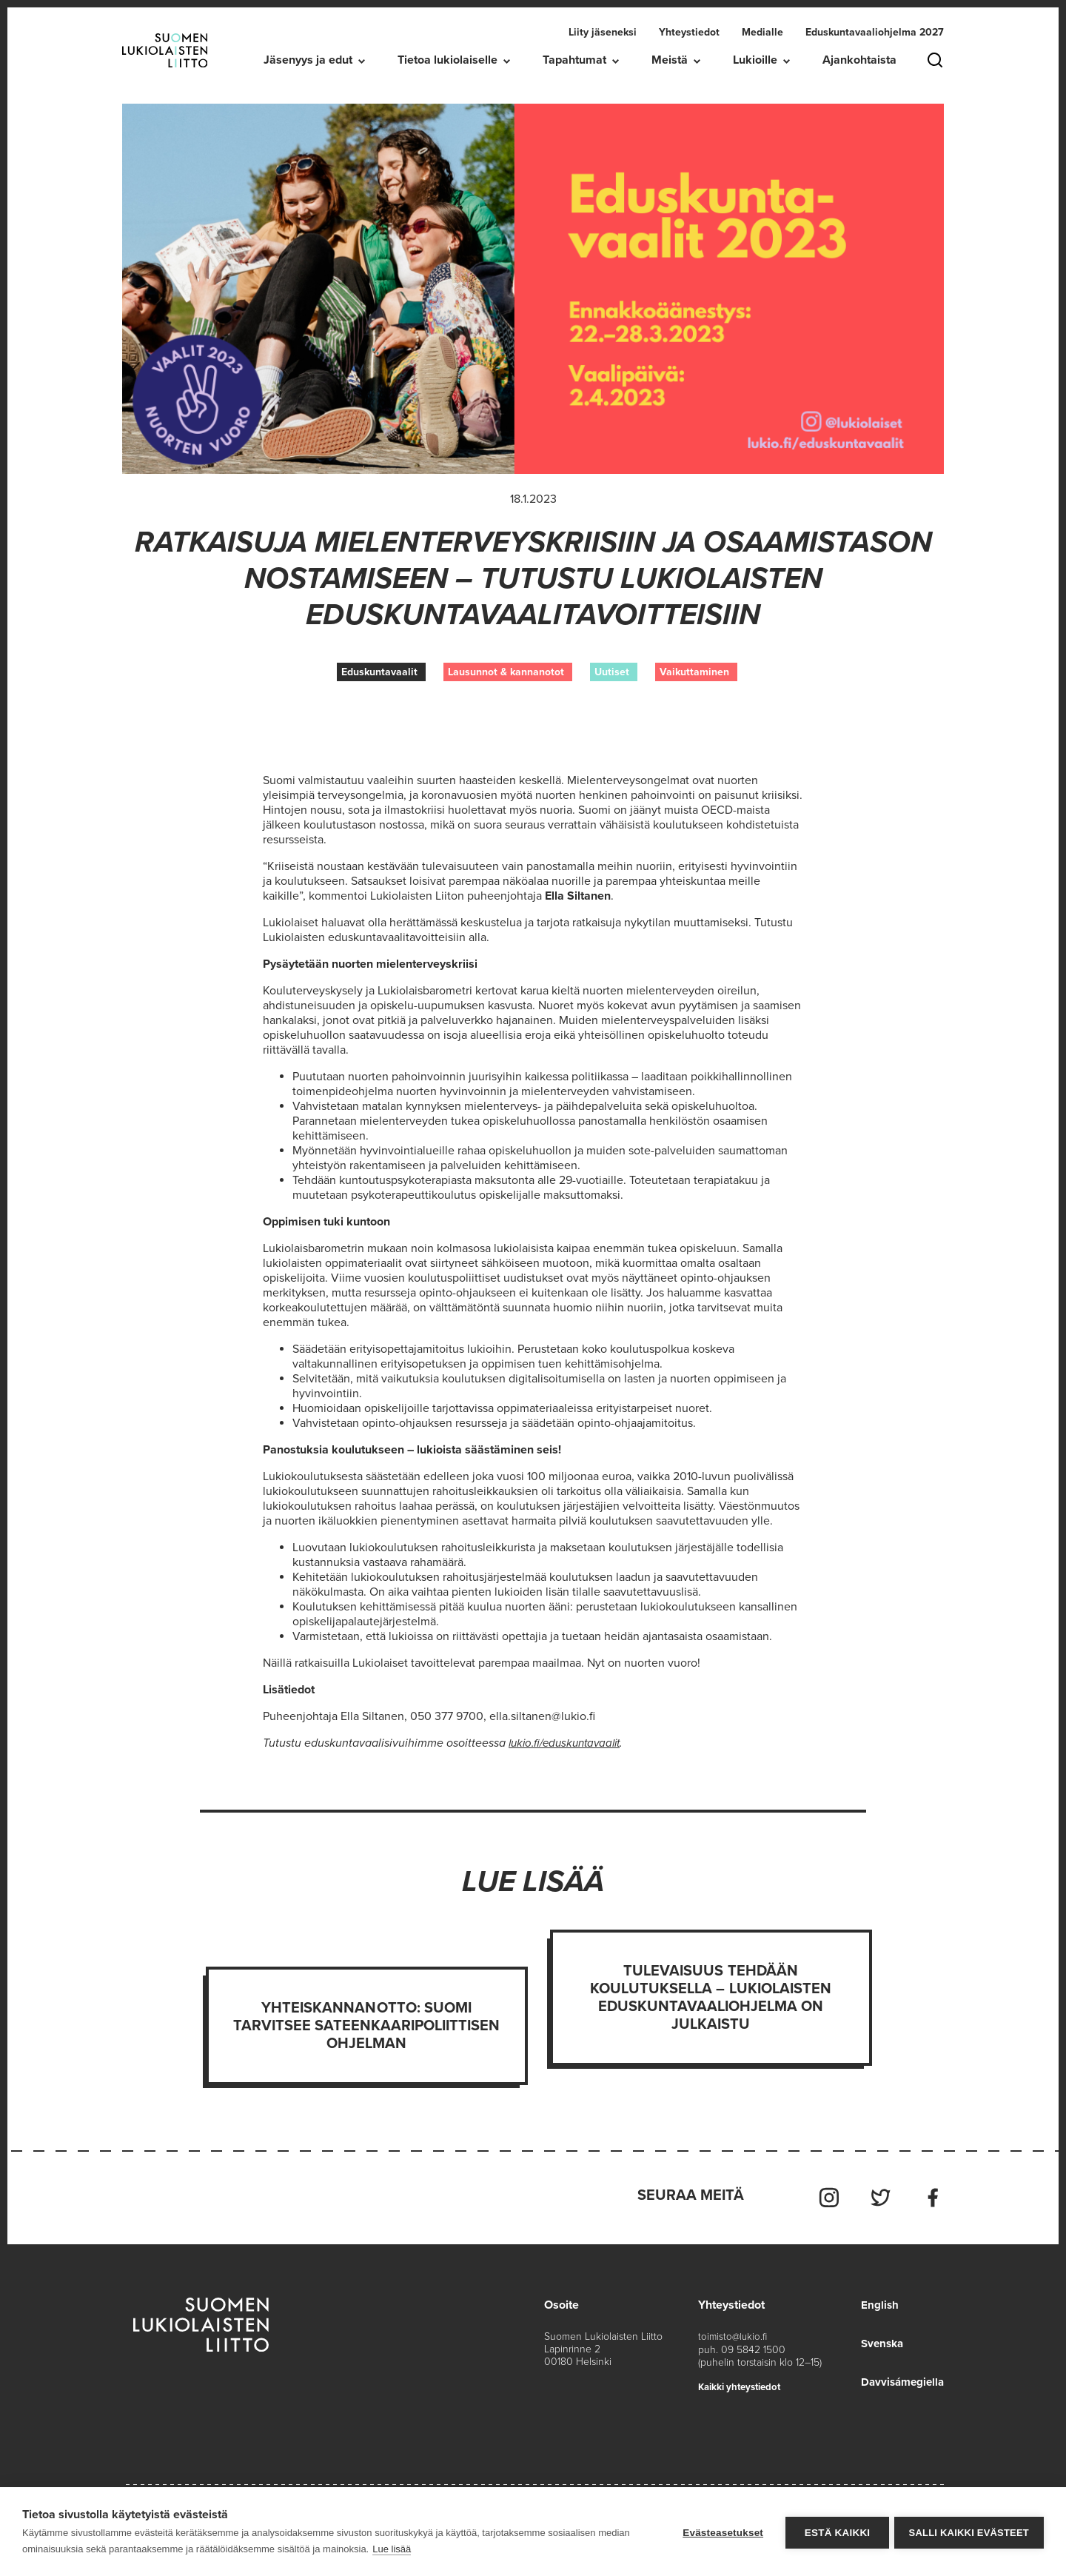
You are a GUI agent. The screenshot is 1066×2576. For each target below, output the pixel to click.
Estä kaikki (834, 2531)
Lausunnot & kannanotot (506, 672)
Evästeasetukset (720, 2531)
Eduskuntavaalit (379, 672)
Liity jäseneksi (603, 32)
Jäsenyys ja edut (308, 60)
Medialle (762, 32)
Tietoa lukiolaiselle (447, 60)
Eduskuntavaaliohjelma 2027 (874, 32)
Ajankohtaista (859, 60)
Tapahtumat (574, 60)
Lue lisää (391, 2549)
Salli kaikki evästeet (969, 2531)
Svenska (879, 2339)
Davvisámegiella (900, 2377)
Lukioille (755, 60)
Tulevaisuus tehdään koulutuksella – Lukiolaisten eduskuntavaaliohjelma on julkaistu (710, 1997)
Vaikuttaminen (694, 672)
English (875, 2300)
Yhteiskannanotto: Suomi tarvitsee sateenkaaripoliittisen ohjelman (366, 2026)
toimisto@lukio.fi (734, 2332)
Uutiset (611, 672)
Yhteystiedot (689, 32)
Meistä (669, 60)
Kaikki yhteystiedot (743, 2381)
